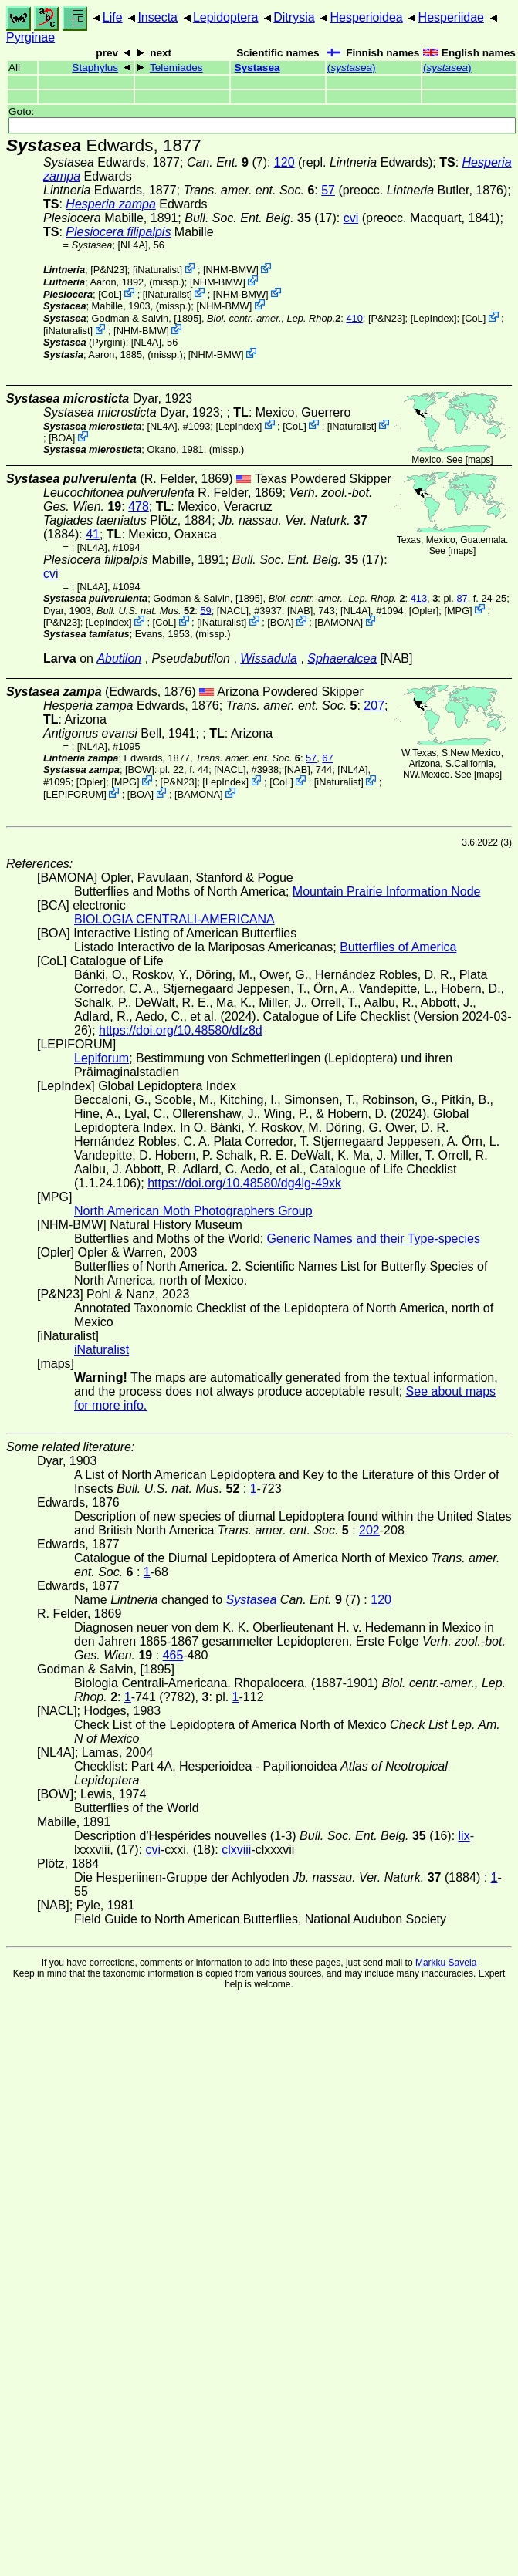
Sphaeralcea (342, 658)
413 (419, 598)
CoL (110, 293)
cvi (351, 218)
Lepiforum (101, 1058)
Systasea (257, 67)
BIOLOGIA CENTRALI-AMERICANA (174, 919)
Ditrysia (293, 17)
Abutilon (118, 658)
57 (328, 190)
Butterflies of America (398, 947)
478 (138, 506)
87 (461, 598)
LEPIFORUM (75, 794)
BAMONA (338, 622)
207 (374, 705)
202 (369, 1530)
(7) (227, 162)
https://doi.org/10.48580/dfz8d (180, 1030)
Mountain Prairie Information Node (387, 891)
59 (205, 610)
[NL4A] (132, 245)
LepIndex (433, 318)
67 (327, 758)
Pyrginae (30, 37)
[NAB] (300, 610)
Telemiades (176, 67)
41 (93, 534)
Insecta (157, 17)
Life (113, 17)
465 (173, 1655)
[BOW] (139, 769)
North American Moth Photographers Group (193, 1210)
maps (479, 459)
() (351, 67)
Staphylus (95, 67)
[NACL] (233, 610)
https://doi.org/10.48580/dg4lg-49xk (244, 1183)
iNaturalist (158, 269)
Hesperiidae (451, 17)
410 (354, 318)
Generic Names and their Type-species (373, 1238)
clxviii (236, 1849)
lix (464, 1835)
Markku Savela (445, 1962)
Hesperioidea (366, 17)
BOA (62, 438)
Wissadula (268, 658)
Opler (423, 610)
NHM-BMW (231, 269)
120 (284, 162)
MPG (458, 610)
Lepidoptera (226, 17)
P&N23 (109, 269)
